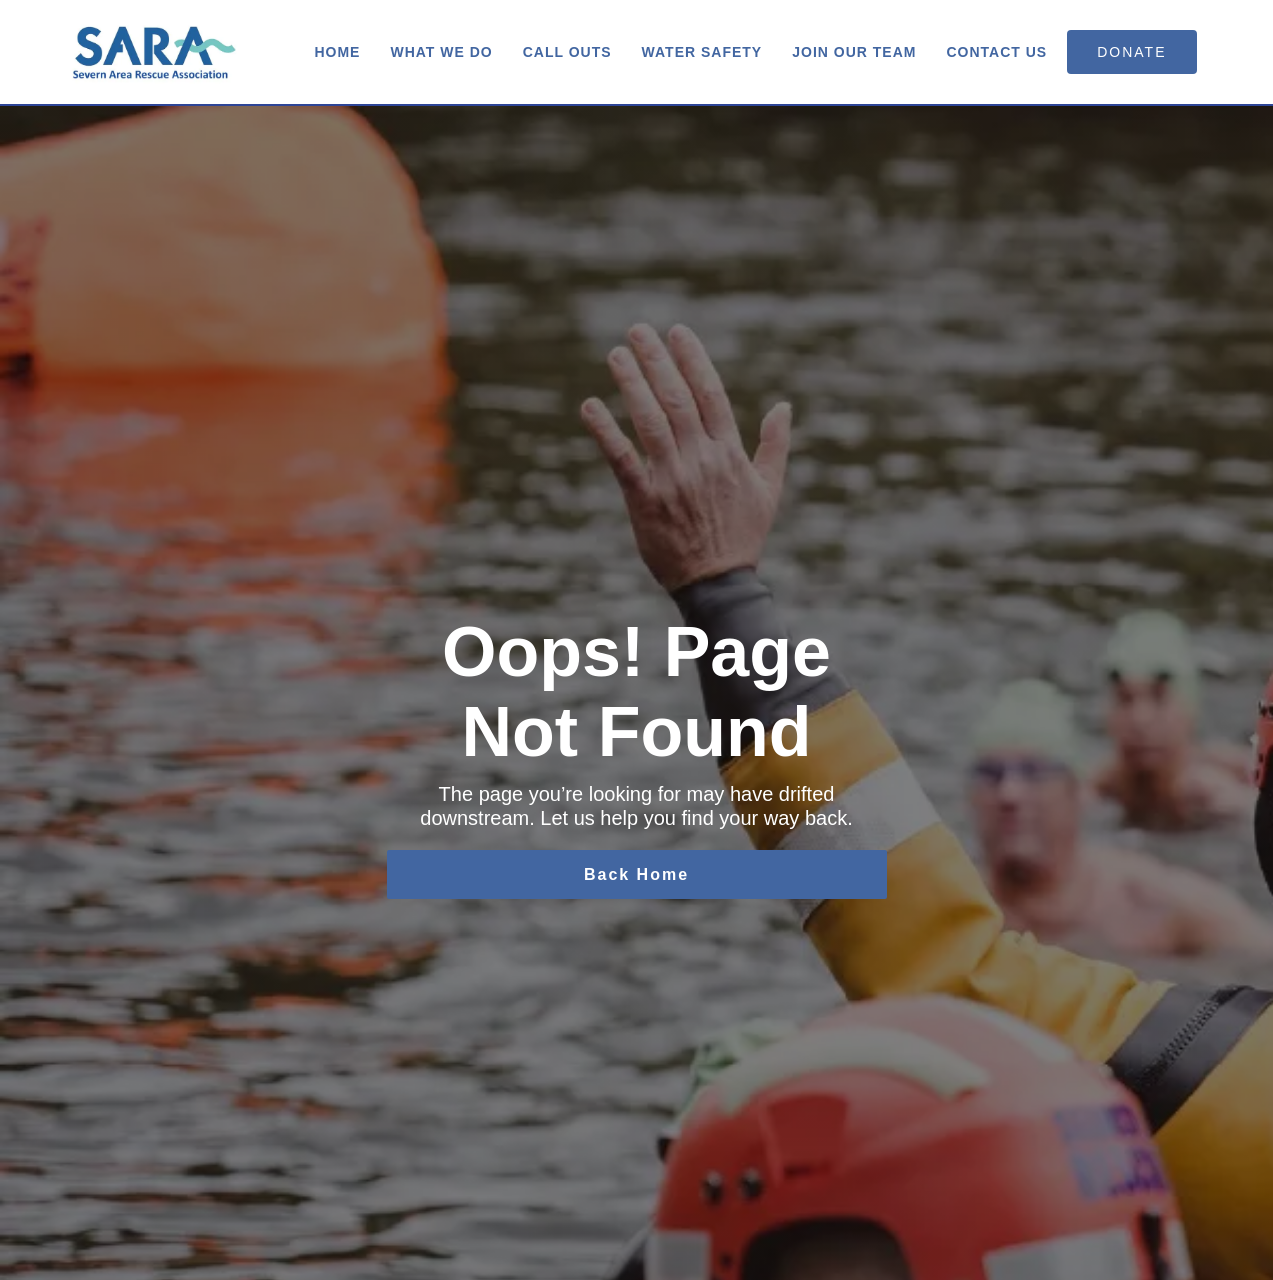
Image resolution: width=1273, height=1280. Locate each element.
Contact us (996, 52)
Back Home (636, 874)
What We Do (441, 52)
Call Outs (567, 52)
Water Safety (702, 52)
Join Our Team (854, 52)
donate (1131, 52)
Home (337, 52)
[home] (155, 52)
